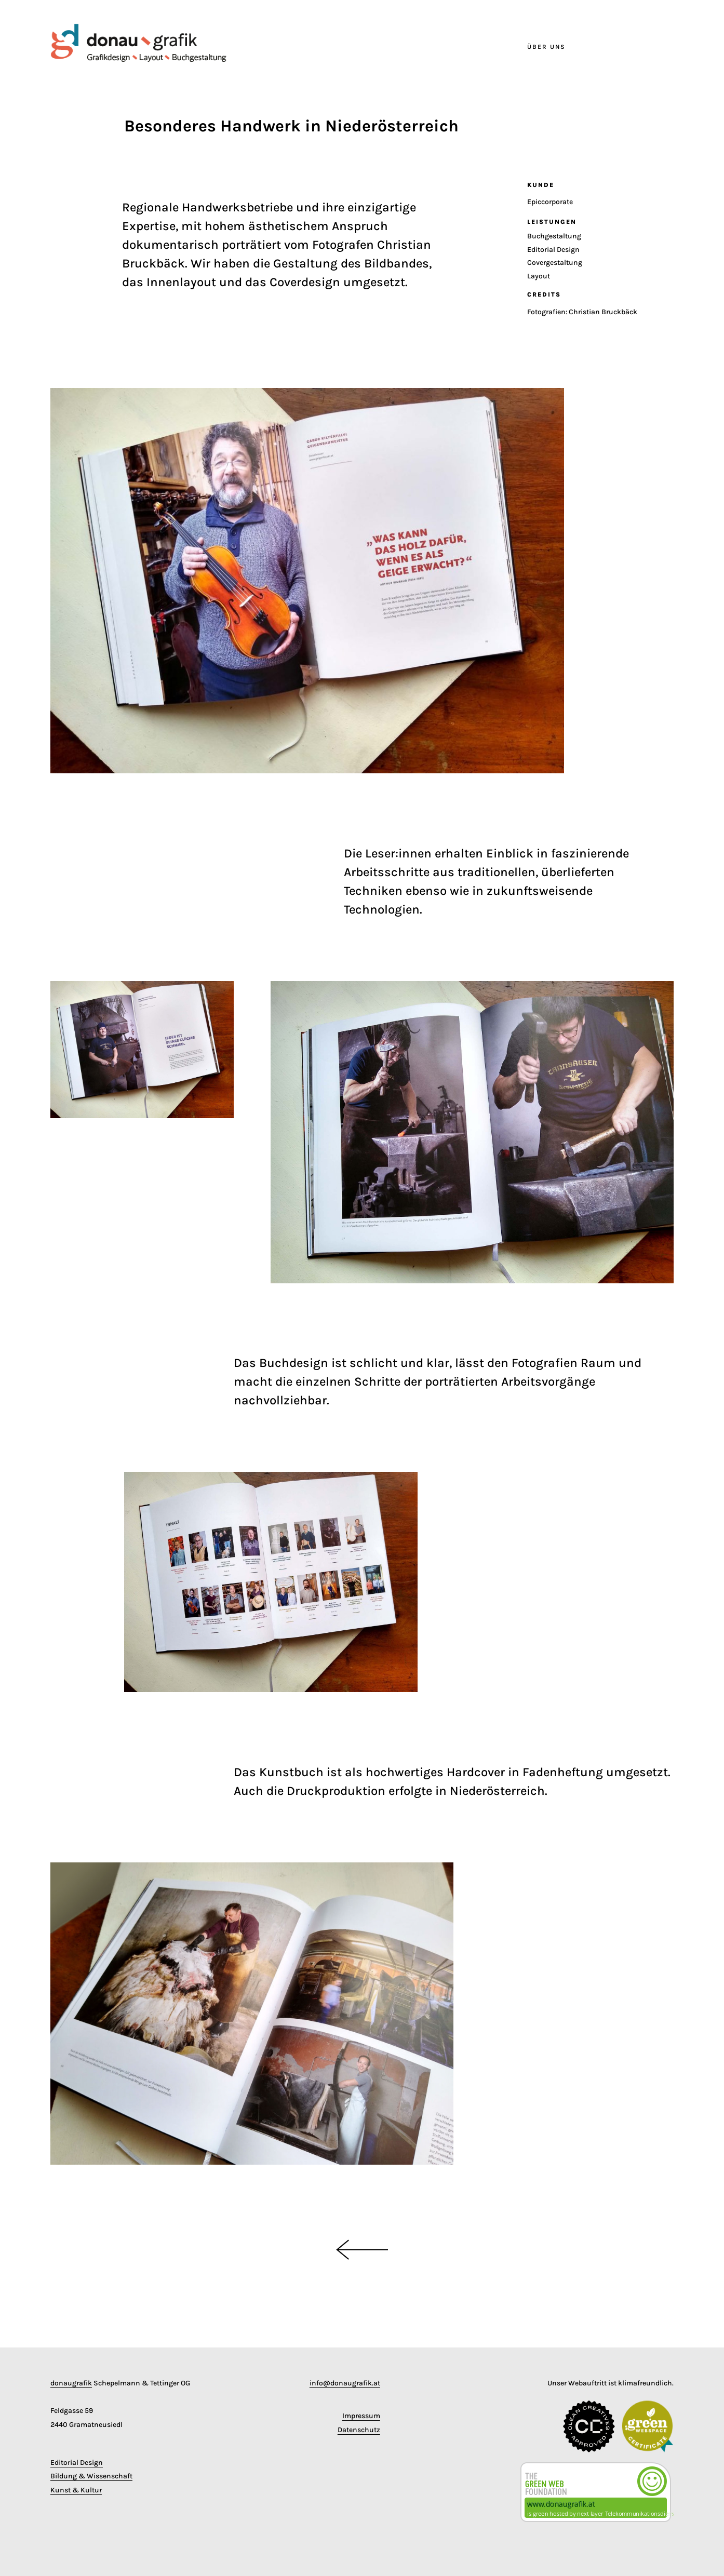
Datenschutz (359, 2429)
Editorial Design (76, 2462)
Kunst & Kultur (76, 2490)
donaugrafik (71, 2383)
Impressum (361, 2415)
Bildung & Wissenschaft (91, 2476)
